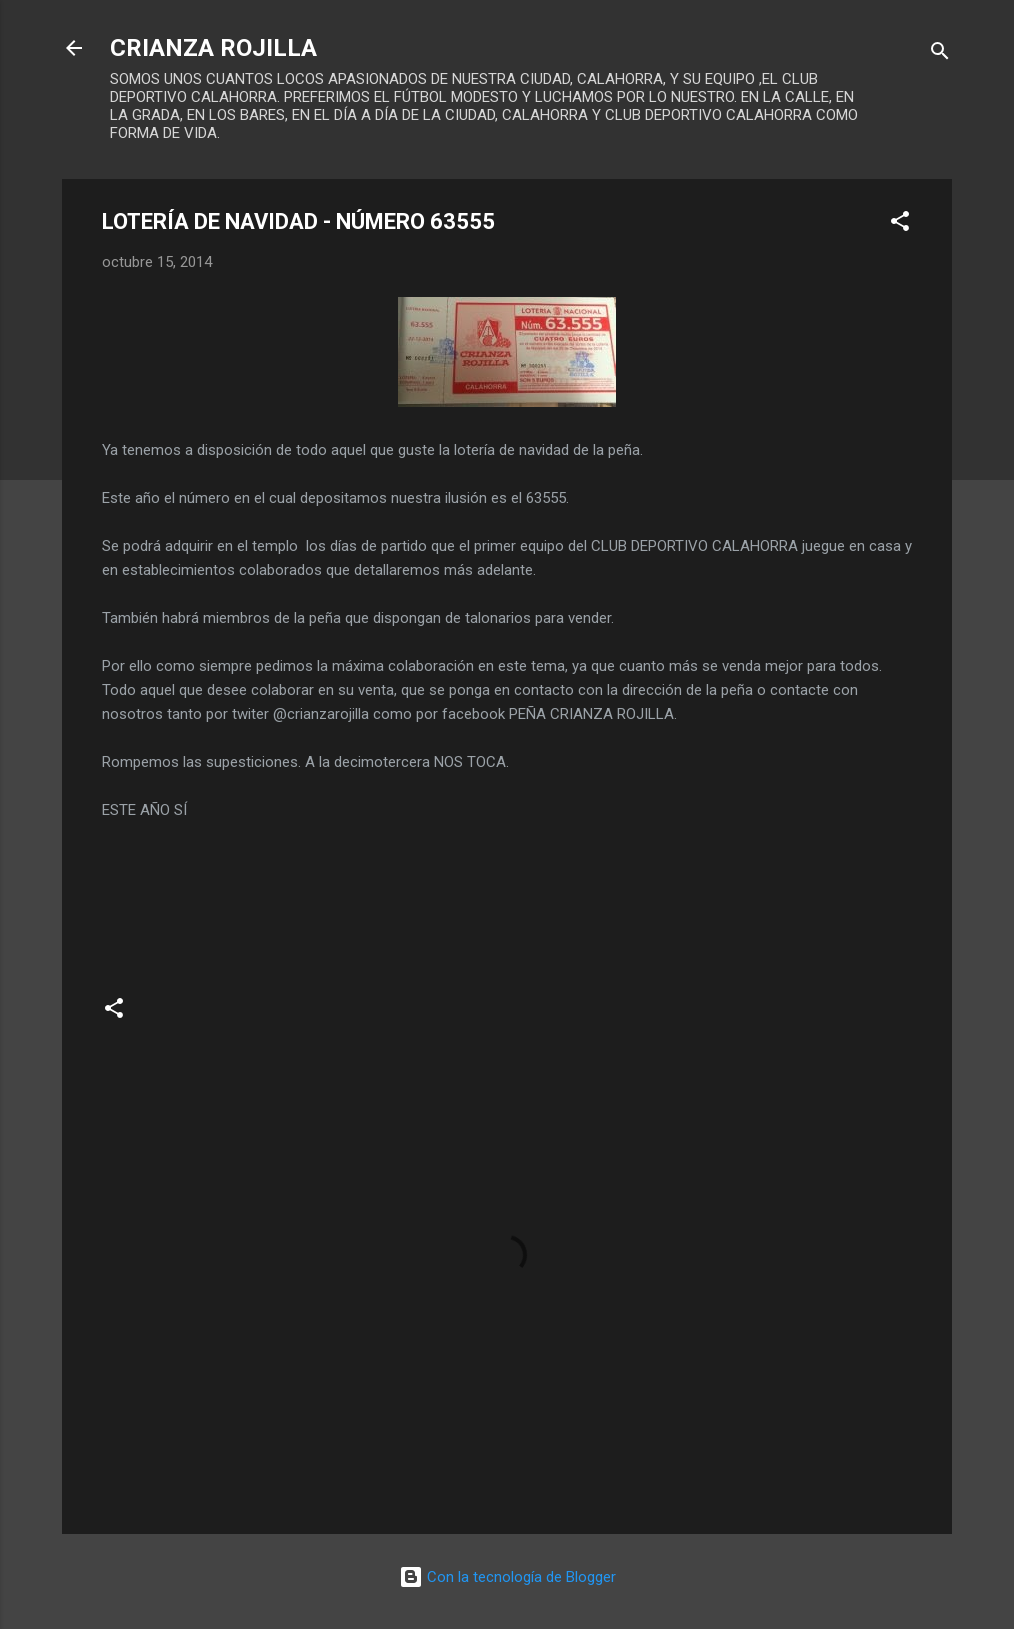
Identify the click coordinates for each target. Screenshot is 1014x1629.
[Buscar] (940, 54)
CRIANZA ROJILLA (213, 48)
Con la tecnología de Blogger (507, 1577)
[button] (900, 224)
